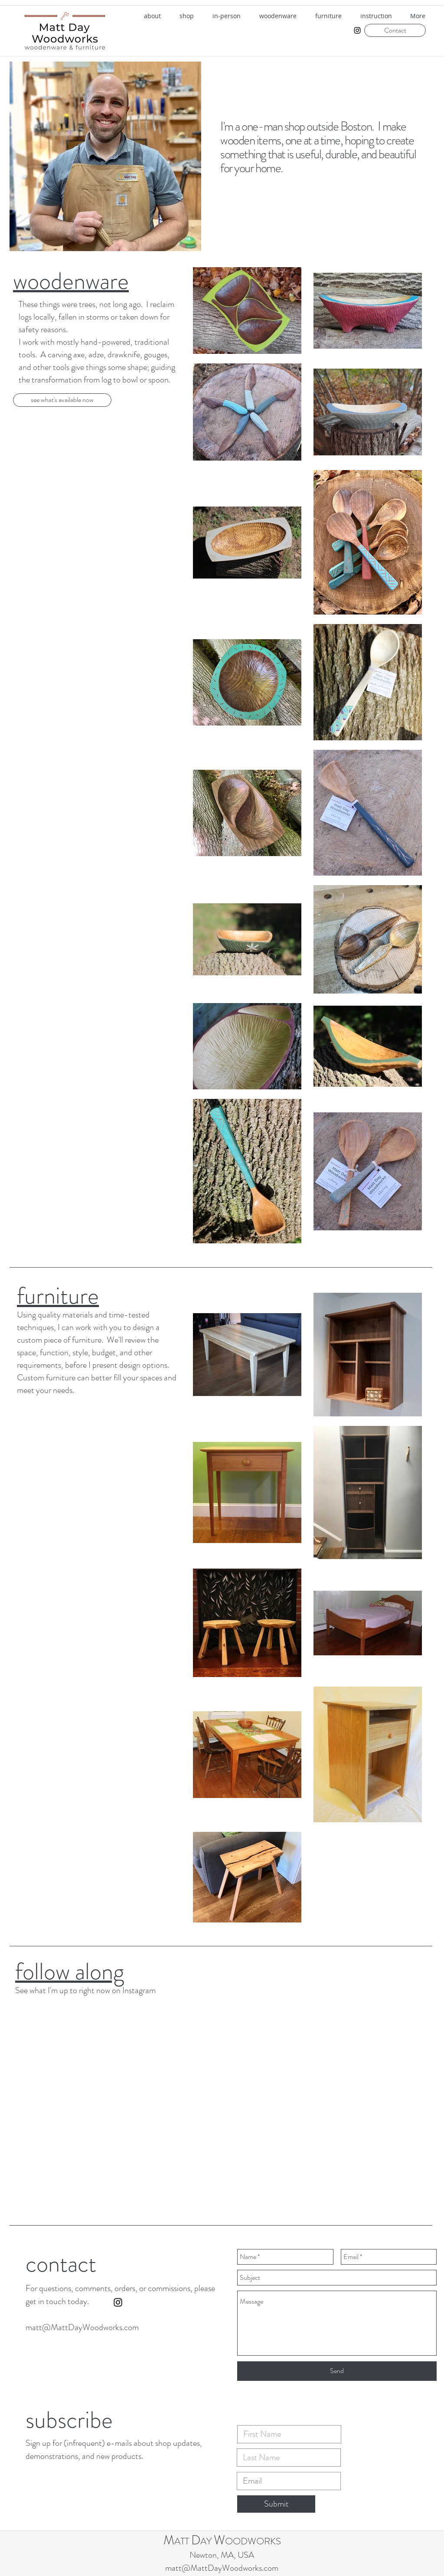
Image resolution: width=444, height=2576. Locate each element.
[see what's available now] (62, 400)
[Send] (337, 2371)
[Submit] (276, 2504)
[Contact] (395, 30)
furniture (58, 1295)
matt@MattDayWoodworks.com (82, 2327)
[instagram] (357, 30)
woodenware (71, 281)
